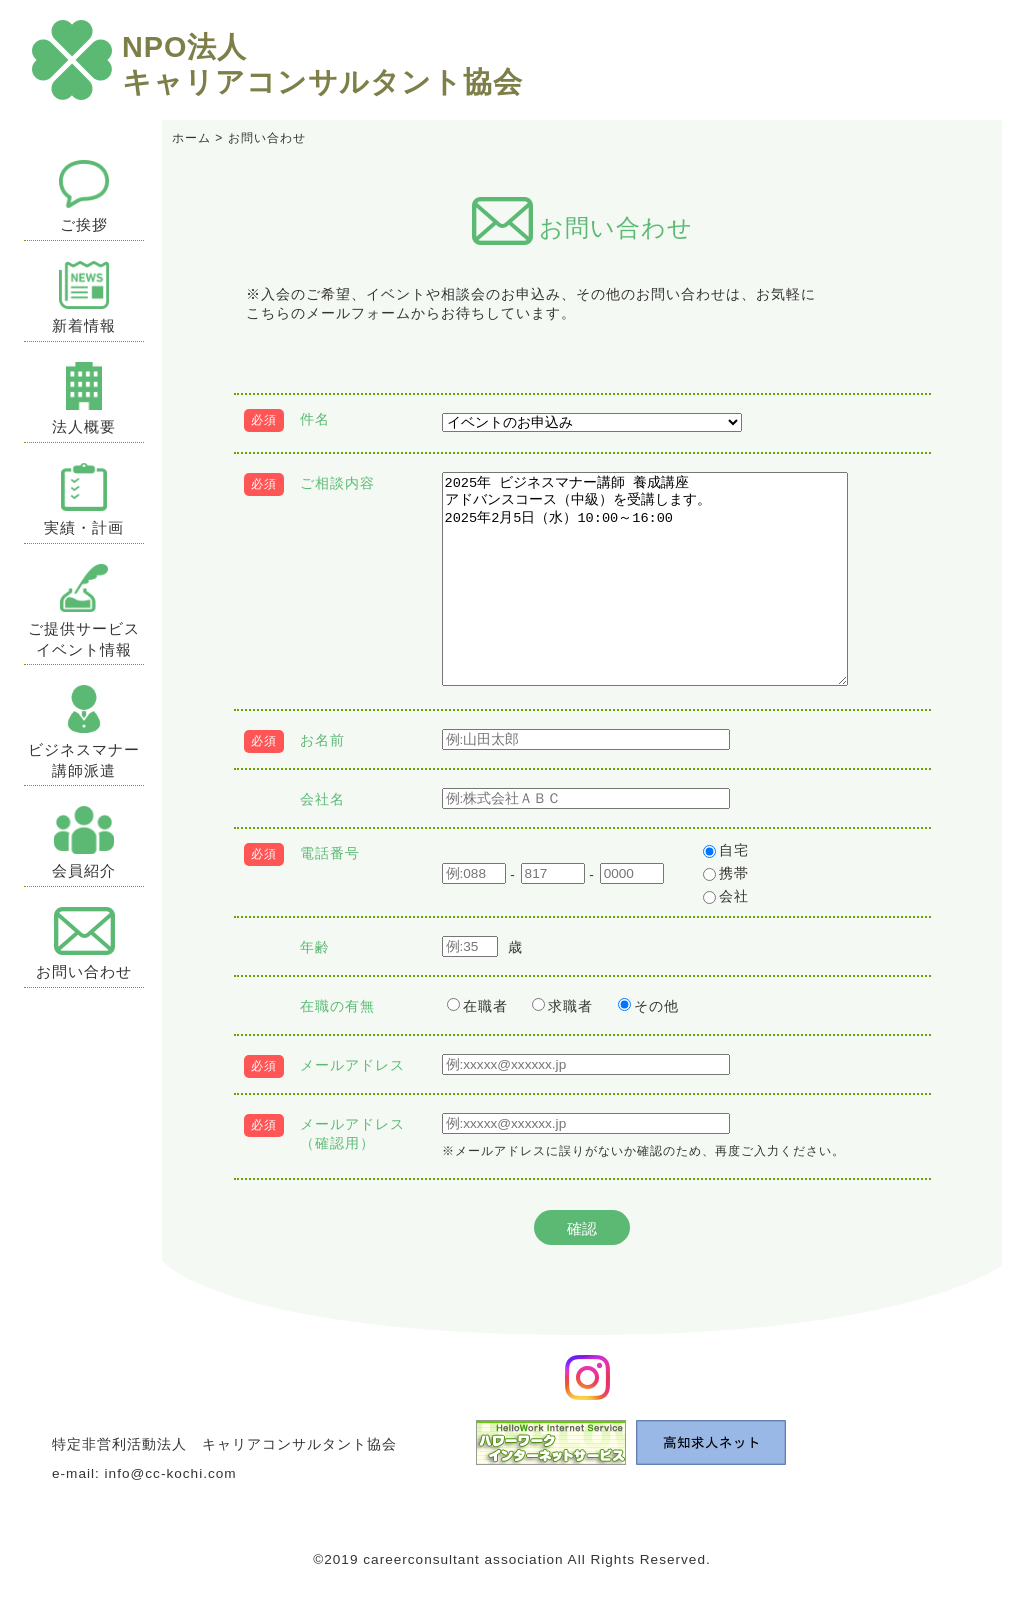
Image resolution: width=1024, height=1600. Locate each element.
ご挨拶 (84, 196)
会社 (726, 896)
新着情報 (84, 297)
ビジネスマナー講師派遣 (84, 732)
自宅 (726, 850)
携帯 (726, 873)
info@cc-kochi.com (171, 1473)
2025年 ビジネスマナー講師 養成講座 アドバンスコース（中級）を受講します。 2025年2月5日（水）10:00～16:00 (645, 579)
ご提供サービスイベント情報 (84, 611)
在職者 (477, 1006)
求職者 (562, 1006)
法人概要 (84, 398)
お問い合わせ (84, 943)
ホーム (191, 138)
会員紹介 (84, 842)
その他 (648, 1006)
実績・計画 (84, 499)
